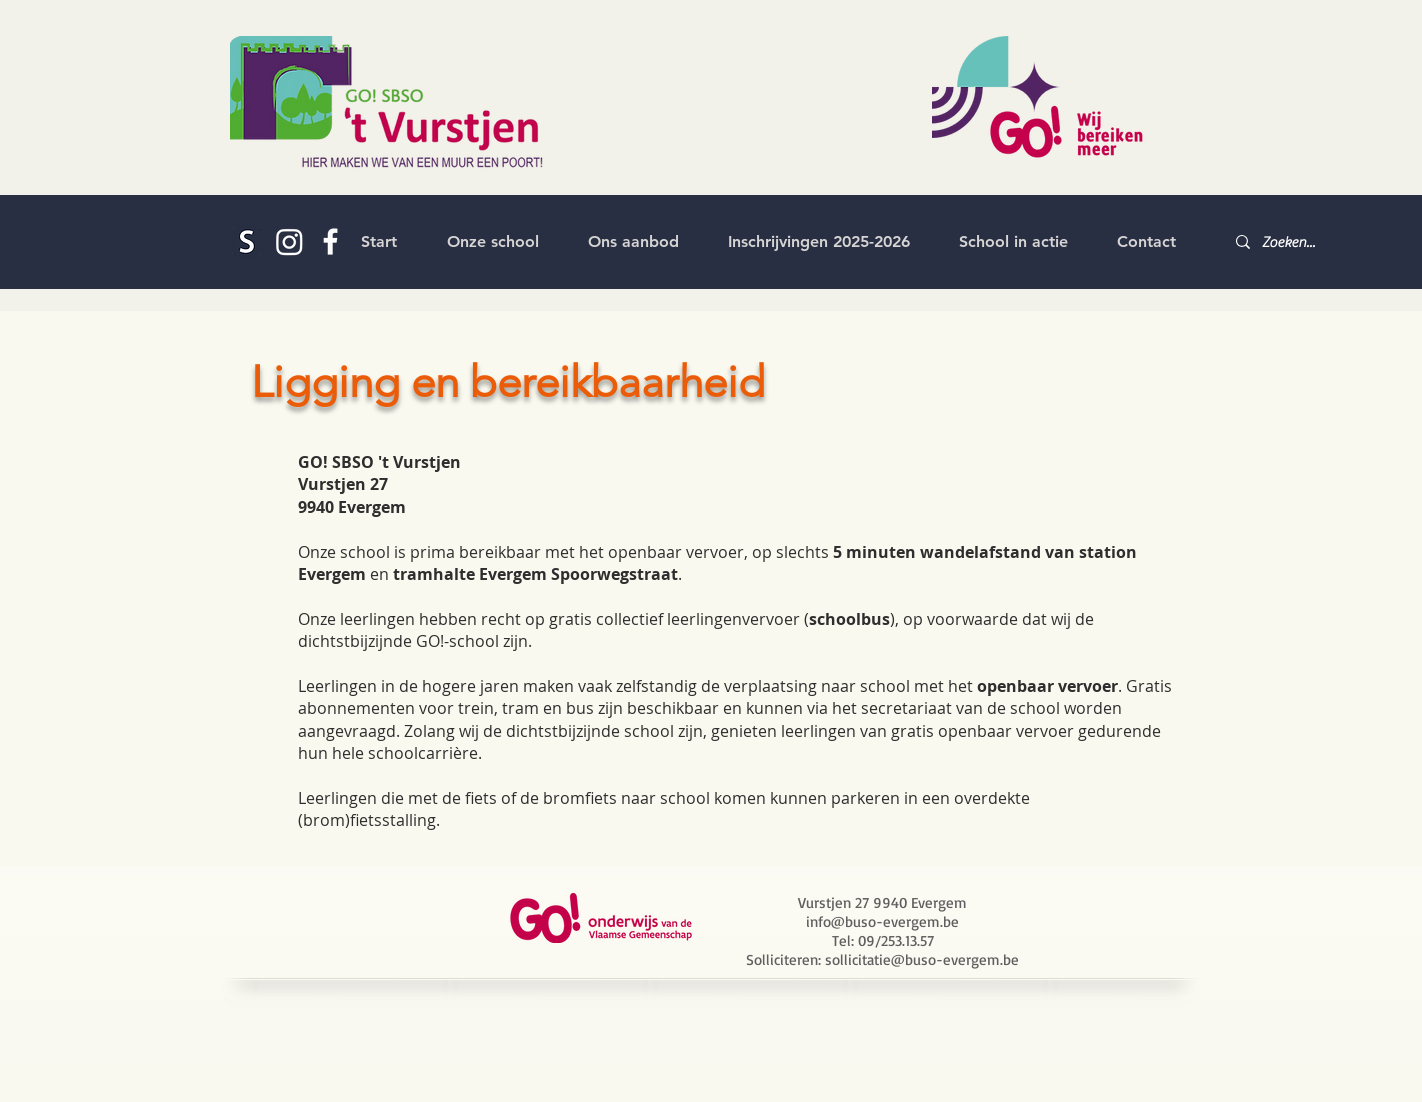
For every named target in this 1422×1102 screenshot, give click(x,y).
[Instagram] (289, 241)
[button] (492, 242)
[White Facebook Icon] (330, 241)
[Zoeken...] (1292, 242)
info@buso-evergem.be (882, 921)
